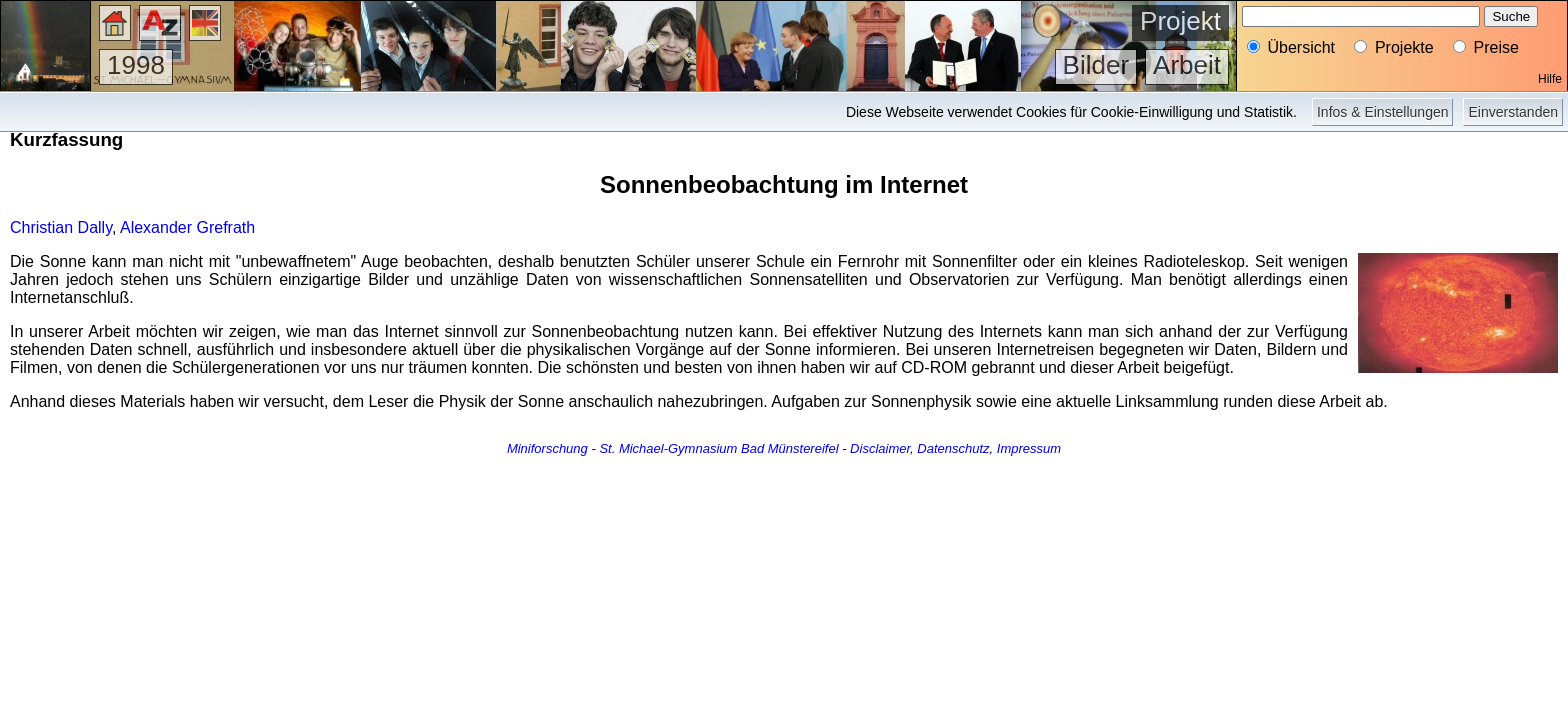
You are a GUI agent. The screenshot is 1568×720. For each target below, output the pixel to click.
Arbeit (1187, 65)
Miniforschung (547, 448)
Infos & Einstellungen (1383, 112)
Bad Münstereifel (790, 448)
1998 (136, 65)
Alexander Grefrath (187, 227)
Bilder (1096, 65)
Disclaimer (880, 448)
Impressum (1029, 448)
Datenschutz (953, 448)
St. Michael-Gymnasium (668, 448)
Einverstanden (1513, 112)
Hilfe (1550, 79)
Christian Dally (61, 227)
